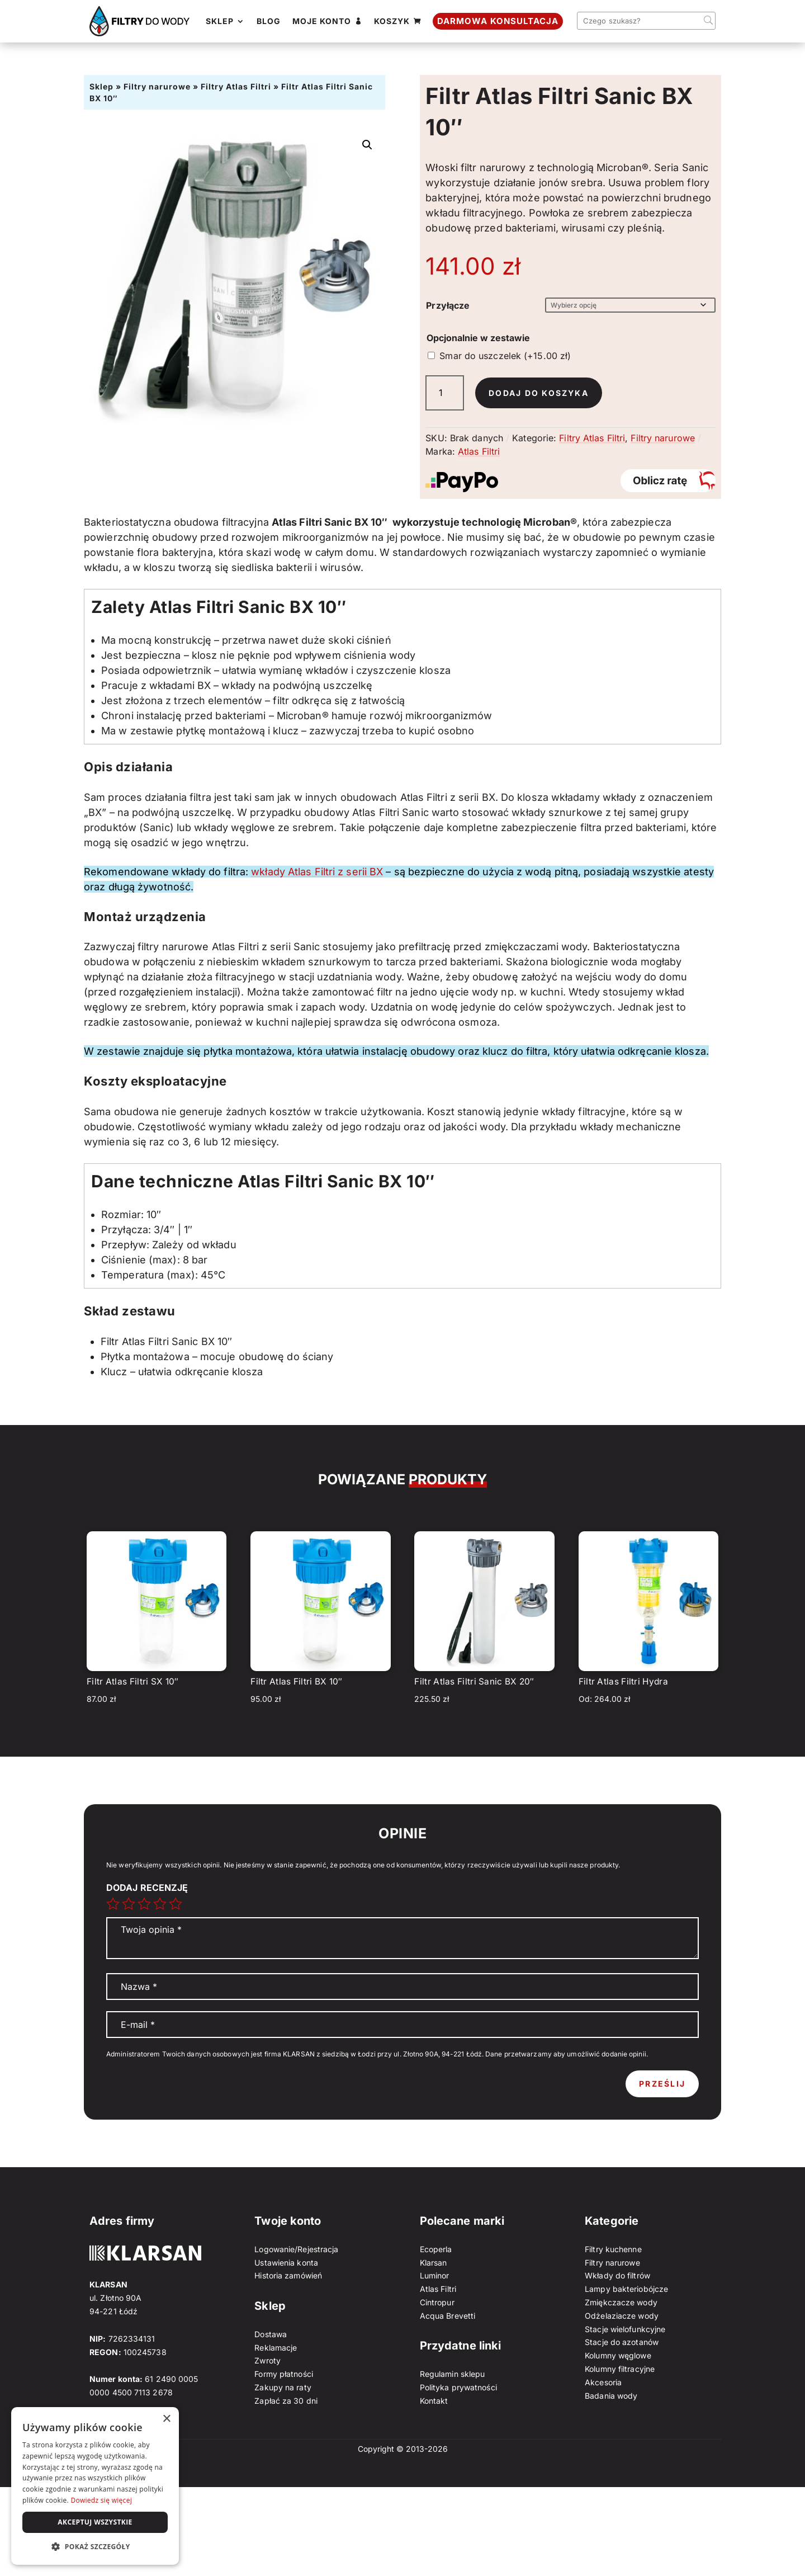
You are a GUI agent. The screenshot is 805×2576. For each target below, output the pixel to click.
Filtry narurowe (157, 86)
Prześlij (662, 2083)
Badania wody (611, 2395)
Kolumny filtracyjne (620, 2369)
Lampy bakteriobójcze (626, 2289)
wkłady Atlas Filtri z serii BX (317, 871)
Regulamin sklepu (452, 2374)
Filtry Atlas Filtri (236, 86)
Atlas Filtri (479, 451)
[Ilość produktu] (444, 393)
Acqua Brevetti (447, 2315)
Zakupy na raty (282, 2387)
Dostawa (270, 2334)
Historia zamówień (288, 2275)
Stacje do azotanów (622, 2342)
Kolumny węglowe (618, 2355)
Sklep (101, 86)
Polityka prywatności (458, 2387)
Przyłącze (448, 305)
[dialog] (95, 2486)
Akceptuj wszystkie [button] (95, 2522)
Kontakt (434, 2400)
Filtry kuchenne (613, 2249)
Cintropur (437, 2302)
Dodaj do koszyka (539, 393)
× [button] (166, 2419)
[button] (367, 145)
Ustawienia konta (286, 2262)
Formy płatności (283, 2374)
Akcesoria (603, 2382)
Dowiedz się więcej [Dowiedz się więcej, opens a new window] (101, 2500)
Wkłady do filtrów (617, 2275)
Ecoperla (436, 2249)
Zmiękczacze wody (621, 2302)
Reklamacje (275, 2347)
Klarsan (433, 2262)
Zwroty (267, 2360)
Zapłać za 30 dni (286, 2400)
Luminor (434, 2275)
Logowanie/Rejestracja (296, 2249)
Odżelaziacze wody (622, 2315)
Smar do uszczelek (505, 355)
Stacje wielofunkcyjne (625, 2329)
